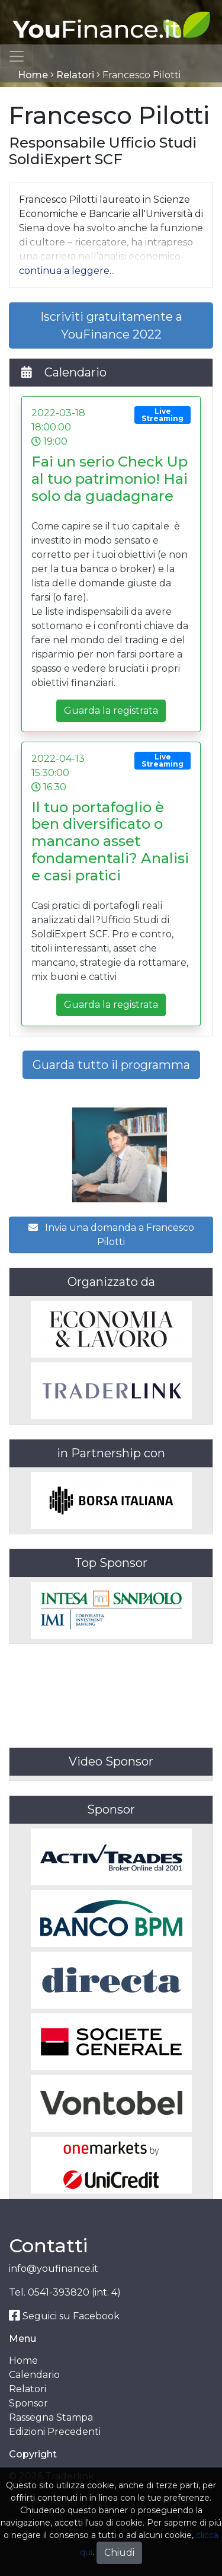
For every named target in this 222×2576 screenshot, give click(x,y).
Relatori (75, 75)
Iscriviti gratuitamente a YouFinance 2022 (111, 325)
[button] (67, 270)
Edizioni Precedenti (55, 2431)
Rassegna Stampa (51, 2417)
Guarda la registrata (111, 710)
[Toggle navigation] (16, 56)
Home (33, 75)
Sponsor (28, 2403)
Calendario (34, 2374)
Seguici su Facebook (64, 2316)
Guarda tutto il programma (111, 1065)
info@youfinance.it (53, 2268)
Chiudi (119, 2552)
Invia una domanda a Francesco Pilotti (111, 1234)
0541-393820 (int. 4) (74, 2292)
